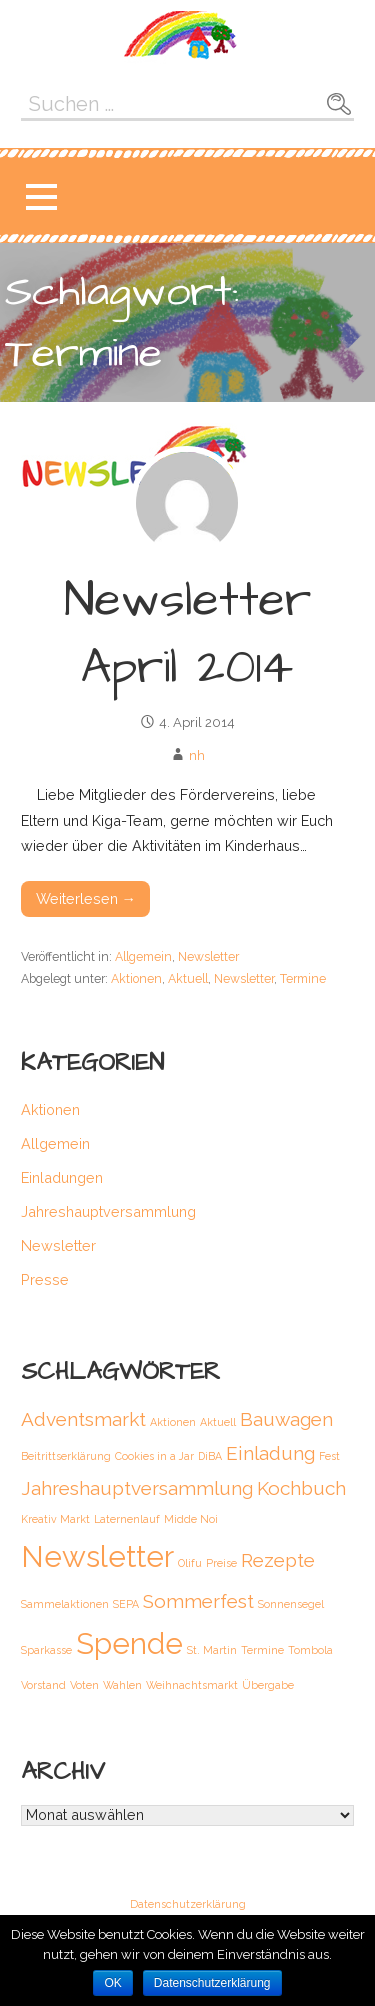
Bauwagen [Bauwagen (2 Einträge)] (286, 1419)
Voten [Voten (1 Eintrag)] (84, 1685)
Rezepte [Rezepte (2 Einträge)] (278, 1560)
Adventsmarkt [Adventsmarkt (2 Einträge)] (83, 1419)
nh (197, 755)
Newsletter (208, 956)
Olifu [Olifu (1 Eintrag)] (190, 1563)
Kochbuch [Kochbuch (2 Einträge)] (301, 1488)
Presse (45, 1279)
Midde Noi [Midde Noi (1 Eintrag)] (191, 1519)
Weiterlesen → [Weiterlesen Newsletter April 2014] (86, 898)
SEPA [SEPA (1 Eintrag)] (126, 1604)
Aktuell (188, 978)
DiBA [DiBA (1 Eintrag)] (210, 1456)
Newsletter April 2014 (187, 634)
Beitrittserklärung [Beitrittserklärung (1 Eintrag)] (66, 1456)
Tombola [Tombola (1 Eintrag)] (310, 1650)
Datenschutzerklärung (188, 1905)
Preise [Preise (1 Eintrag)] (221, 1563)
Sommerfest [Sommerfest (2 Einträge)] (198, 1601)
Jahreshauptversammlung (108, 1211)
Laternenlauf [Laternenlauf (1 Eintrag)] (127, 1519)
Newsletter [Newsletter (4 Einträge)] (97, 1556)
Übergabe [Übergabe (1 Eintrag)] (268, 1685)
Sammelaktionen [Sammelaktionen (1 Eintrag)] (65, 1604)
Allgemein (143, 956)
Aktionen (136, 978)
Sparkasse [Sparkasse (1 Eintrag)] (46, 1650)
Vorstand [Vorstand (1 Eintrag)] (43, 1685)
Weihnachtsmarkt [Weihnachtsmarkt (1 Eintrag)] (192, 1685)
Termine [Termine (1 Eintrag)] (262, 1650)
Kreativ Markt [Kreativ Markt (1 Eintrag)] (55, 1519)
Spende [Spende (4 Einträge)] (129, 1643)
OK (112, 1983)
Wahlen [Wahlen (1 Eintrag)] (122, 1685)
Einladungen (62, 1177)
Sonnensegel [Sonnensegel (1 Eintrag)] (291, 1604)
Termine (303, 978)
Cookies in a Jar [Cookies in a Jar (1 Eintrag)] (154, 1456)
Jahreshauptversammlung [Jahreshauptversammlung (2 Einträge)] (137, 1488)
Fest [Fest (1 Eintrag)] (329, 1456)
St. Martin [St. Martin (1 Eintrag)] (212, 1650)
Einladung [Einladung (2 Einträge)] (270, 1453)
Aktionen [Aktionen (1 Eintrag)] (173, 1422)
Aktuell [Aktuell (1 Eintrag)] (218, 1422)
